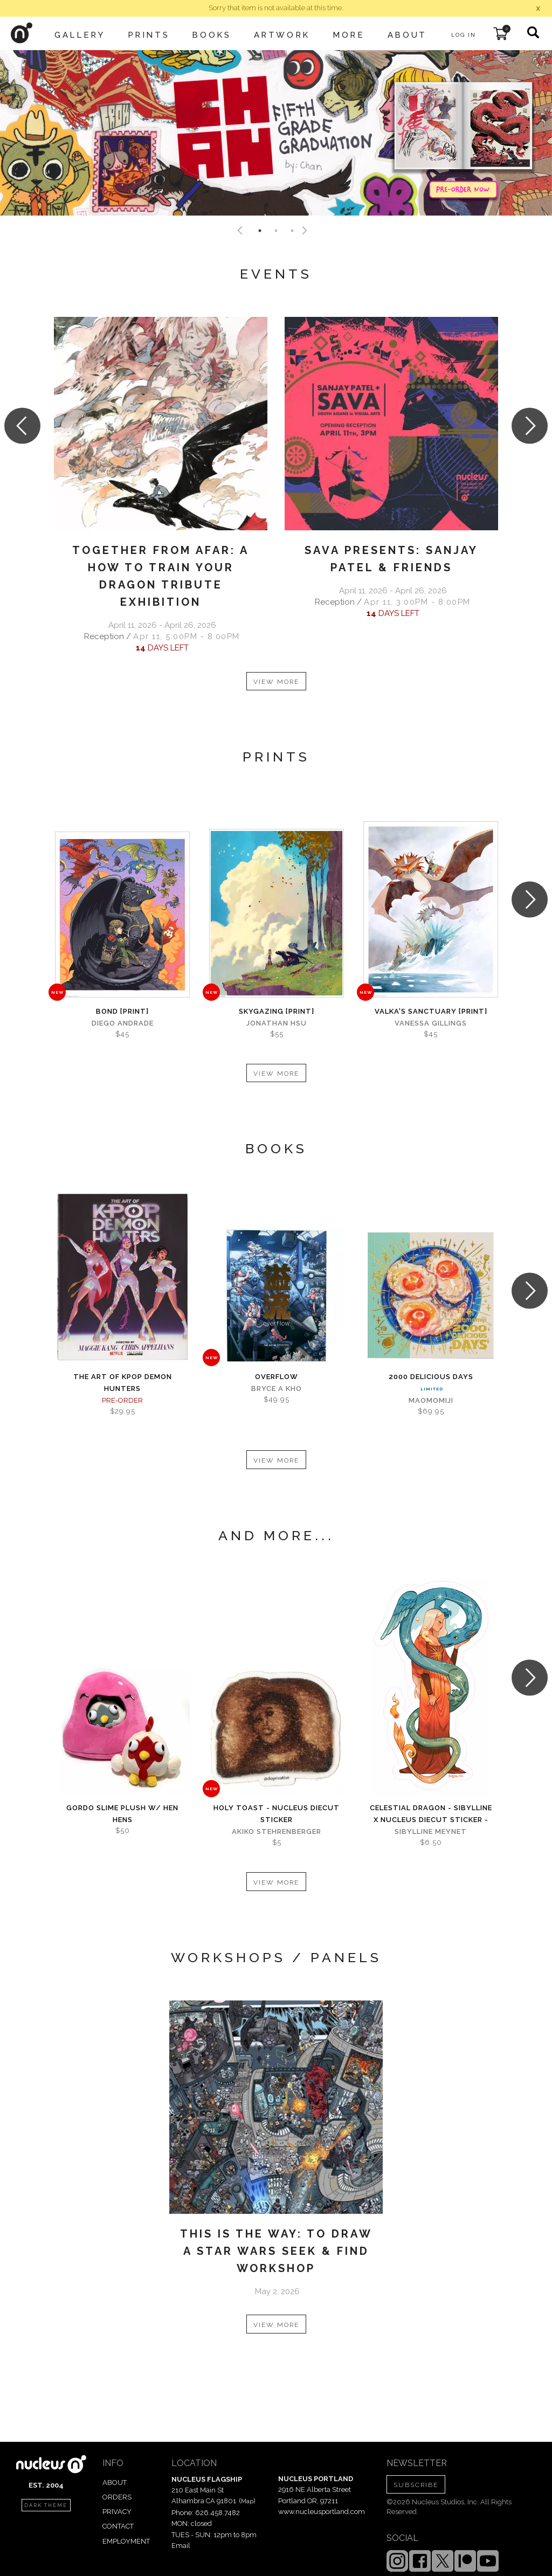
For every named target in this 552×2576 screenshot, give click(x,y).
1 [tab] (259, 230)
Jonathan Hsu (276, 1023)
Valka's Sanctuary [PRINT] (431, 1011)
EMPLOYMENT (126, 2541)
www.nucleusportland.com (321, 2512)
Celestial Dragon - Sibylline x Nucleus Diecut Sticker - (431, 1814)
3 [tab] (292, 230)
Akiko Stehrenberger (276, 1831)
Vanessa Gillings (431, 1023)
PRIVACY (117, 2512)
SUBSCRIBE (416, 2485)
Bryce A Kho (276, 1388)
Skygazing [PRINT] (276, 1011)
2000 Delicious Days (431, 1377)
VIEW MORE (276, 681)
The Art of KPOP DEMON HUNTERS (122, 1383)
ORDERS (117, 2497)
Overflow (276, 1377)
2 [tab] (276, 230)
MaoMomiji (431, 1400)
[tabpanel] (276, 133)
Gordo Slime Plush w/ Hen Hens (122, 1814)
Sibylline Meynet (431, 1831)
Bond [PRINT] (122, 1011)
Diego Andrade (123, 1023)
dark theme (45, 2505)
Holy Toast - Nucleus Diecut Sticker (276, 1814)
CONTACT (118, 2526)
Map (247, 2501)
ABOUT (114, 2482)
